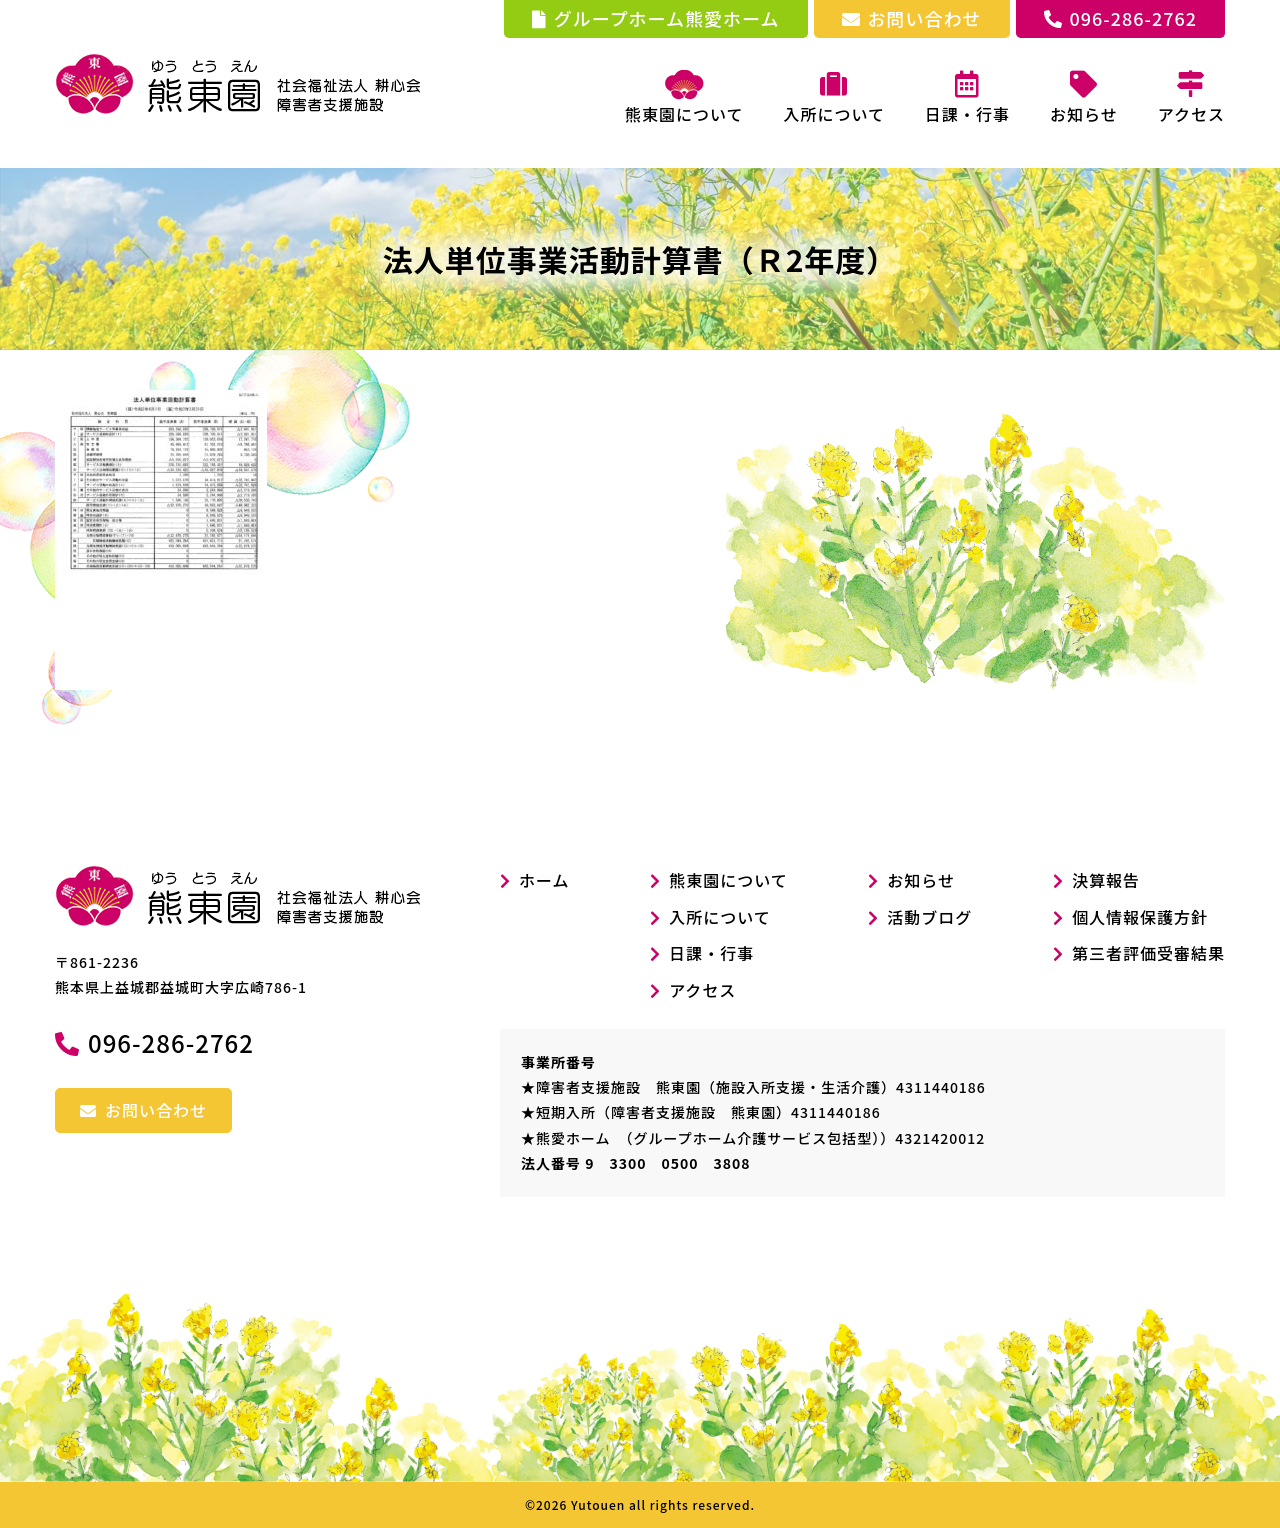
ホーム (535, 880)
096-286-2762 (1120, 18)
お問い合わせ (912, 18)
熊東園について (684, 98)
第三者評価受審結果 (1148, 953)
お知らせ (921, 880)
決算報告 (1106, 880)
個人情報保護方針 (1140, 917)
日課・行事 (711, 953)
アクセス (702, 990)
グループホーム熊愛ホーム (656, 18)
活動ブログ (929, 917)
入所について (720, 917)
